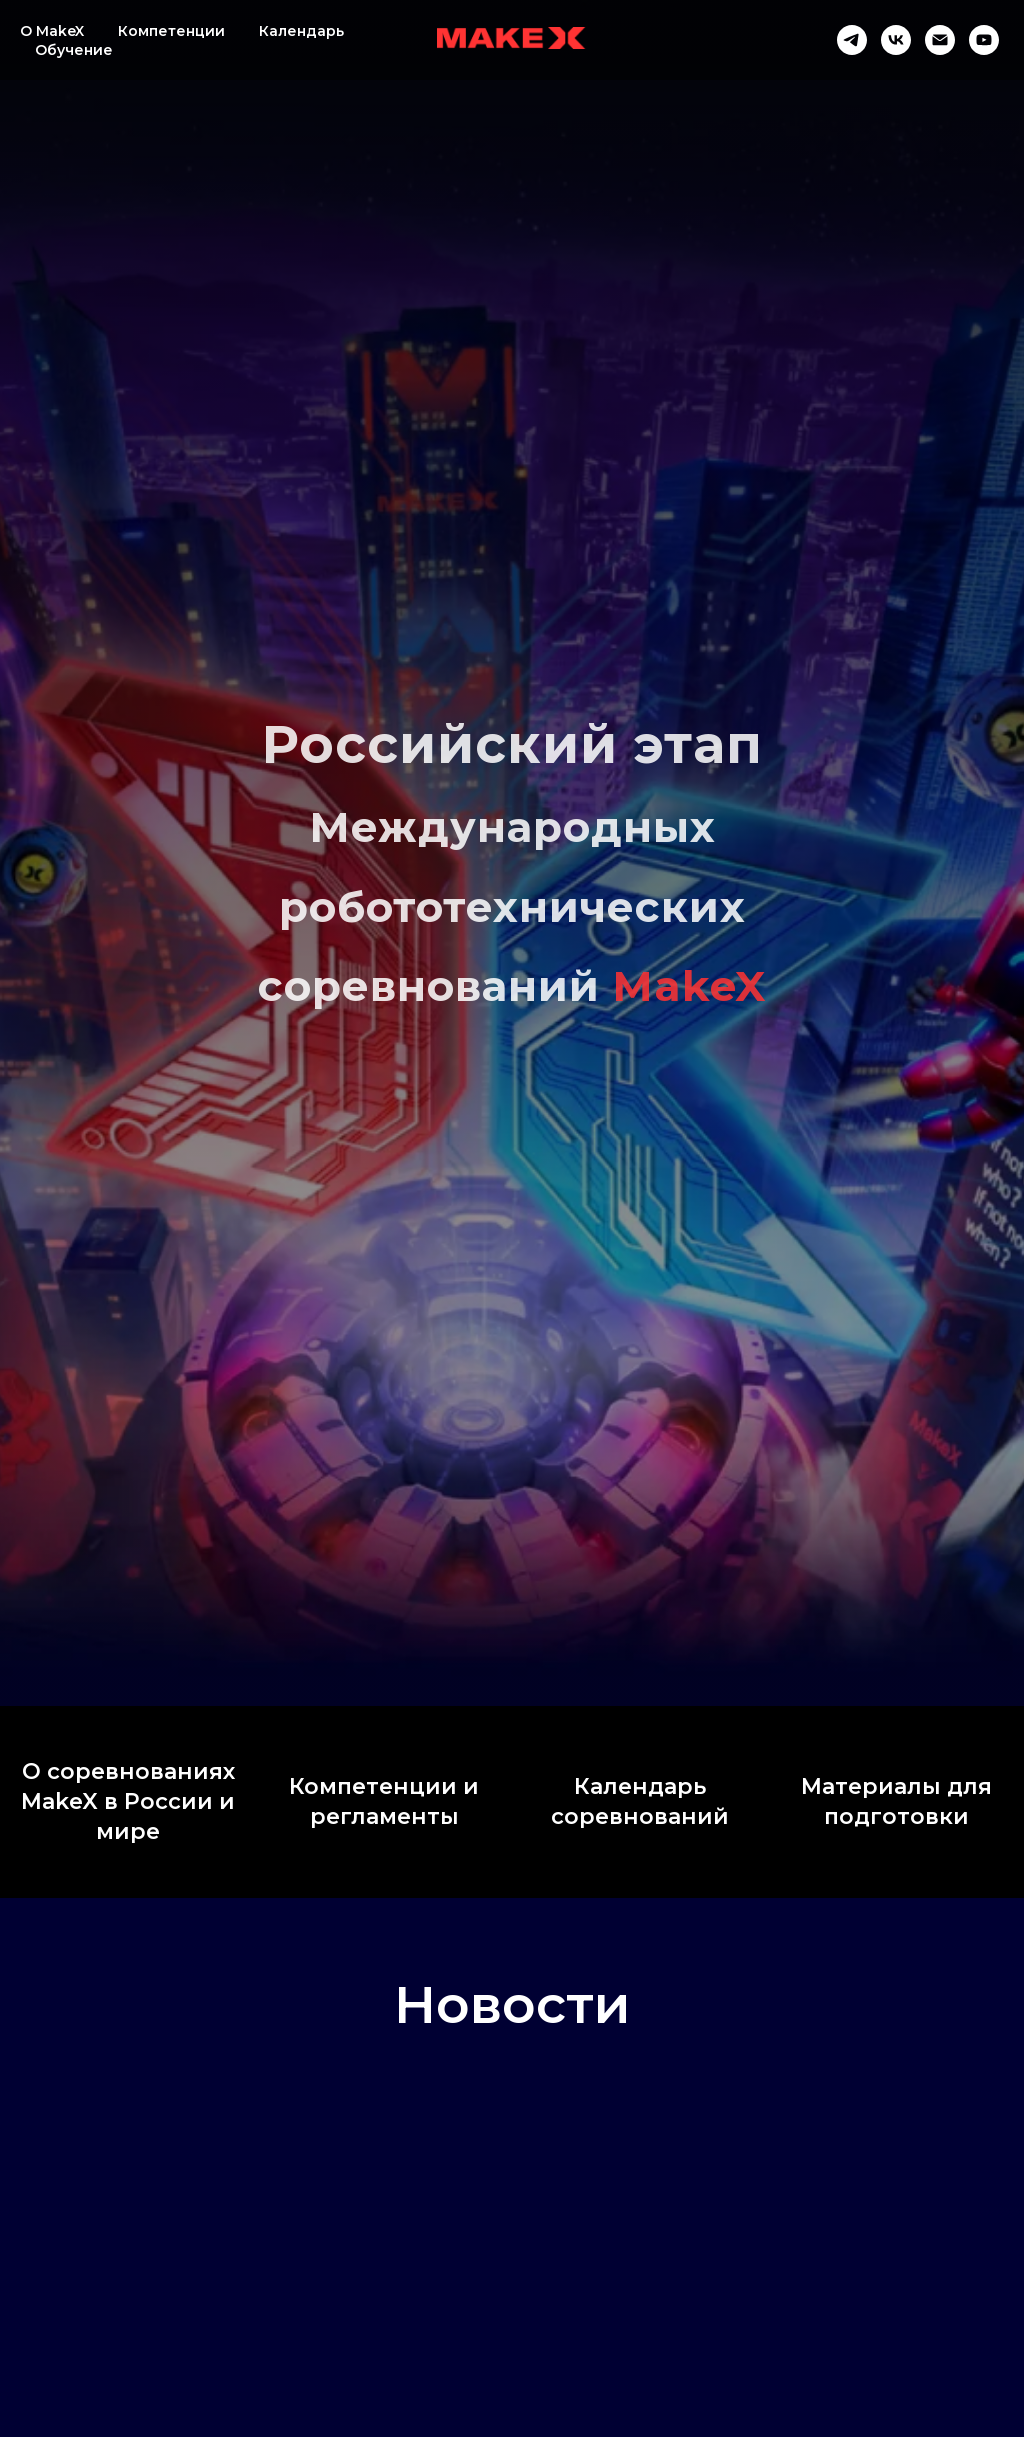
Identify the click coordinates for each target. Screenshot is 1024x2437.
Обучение (74, 50)
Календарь (301, 31)
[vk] (896, 40)
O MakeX (52, 31)
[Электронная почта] (940, 40)
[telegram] (852, 40)
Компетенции (171, 31)
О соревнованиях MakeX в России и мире (128, 1801)
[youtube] (984, 40)
